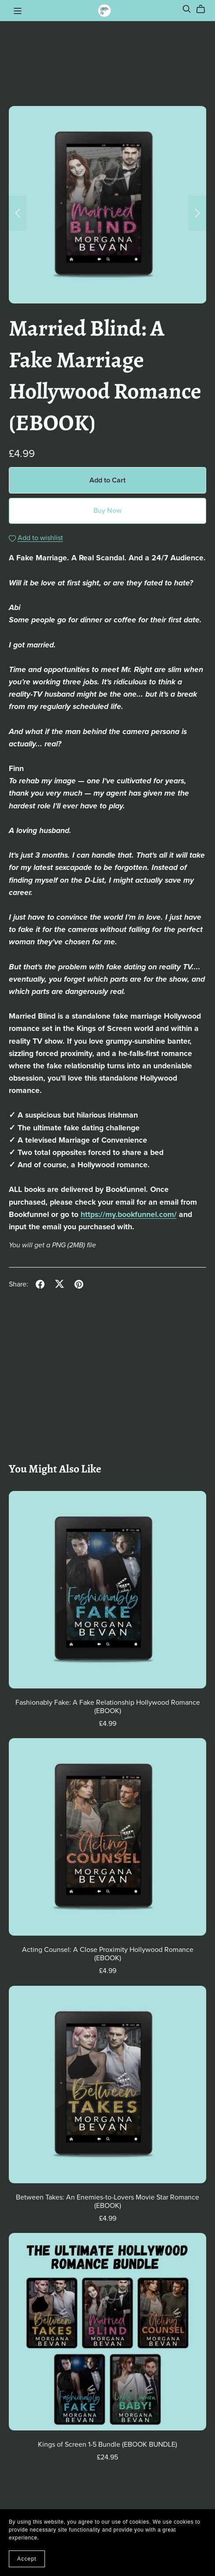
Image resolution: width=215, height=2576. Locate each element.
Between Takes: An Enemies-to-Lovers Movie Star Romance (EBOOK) (107, 2201)
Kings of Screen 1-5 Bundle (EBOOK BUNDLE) (107, 2444)
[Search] (187, 9)
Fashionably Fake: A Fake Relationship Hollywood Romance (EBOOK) (107, 1706)
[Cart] (204, 9)
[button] (17, 213)
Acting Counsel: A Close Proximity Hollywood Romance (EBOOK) (107, 1953)
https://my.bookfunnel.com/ (129, 1214)
